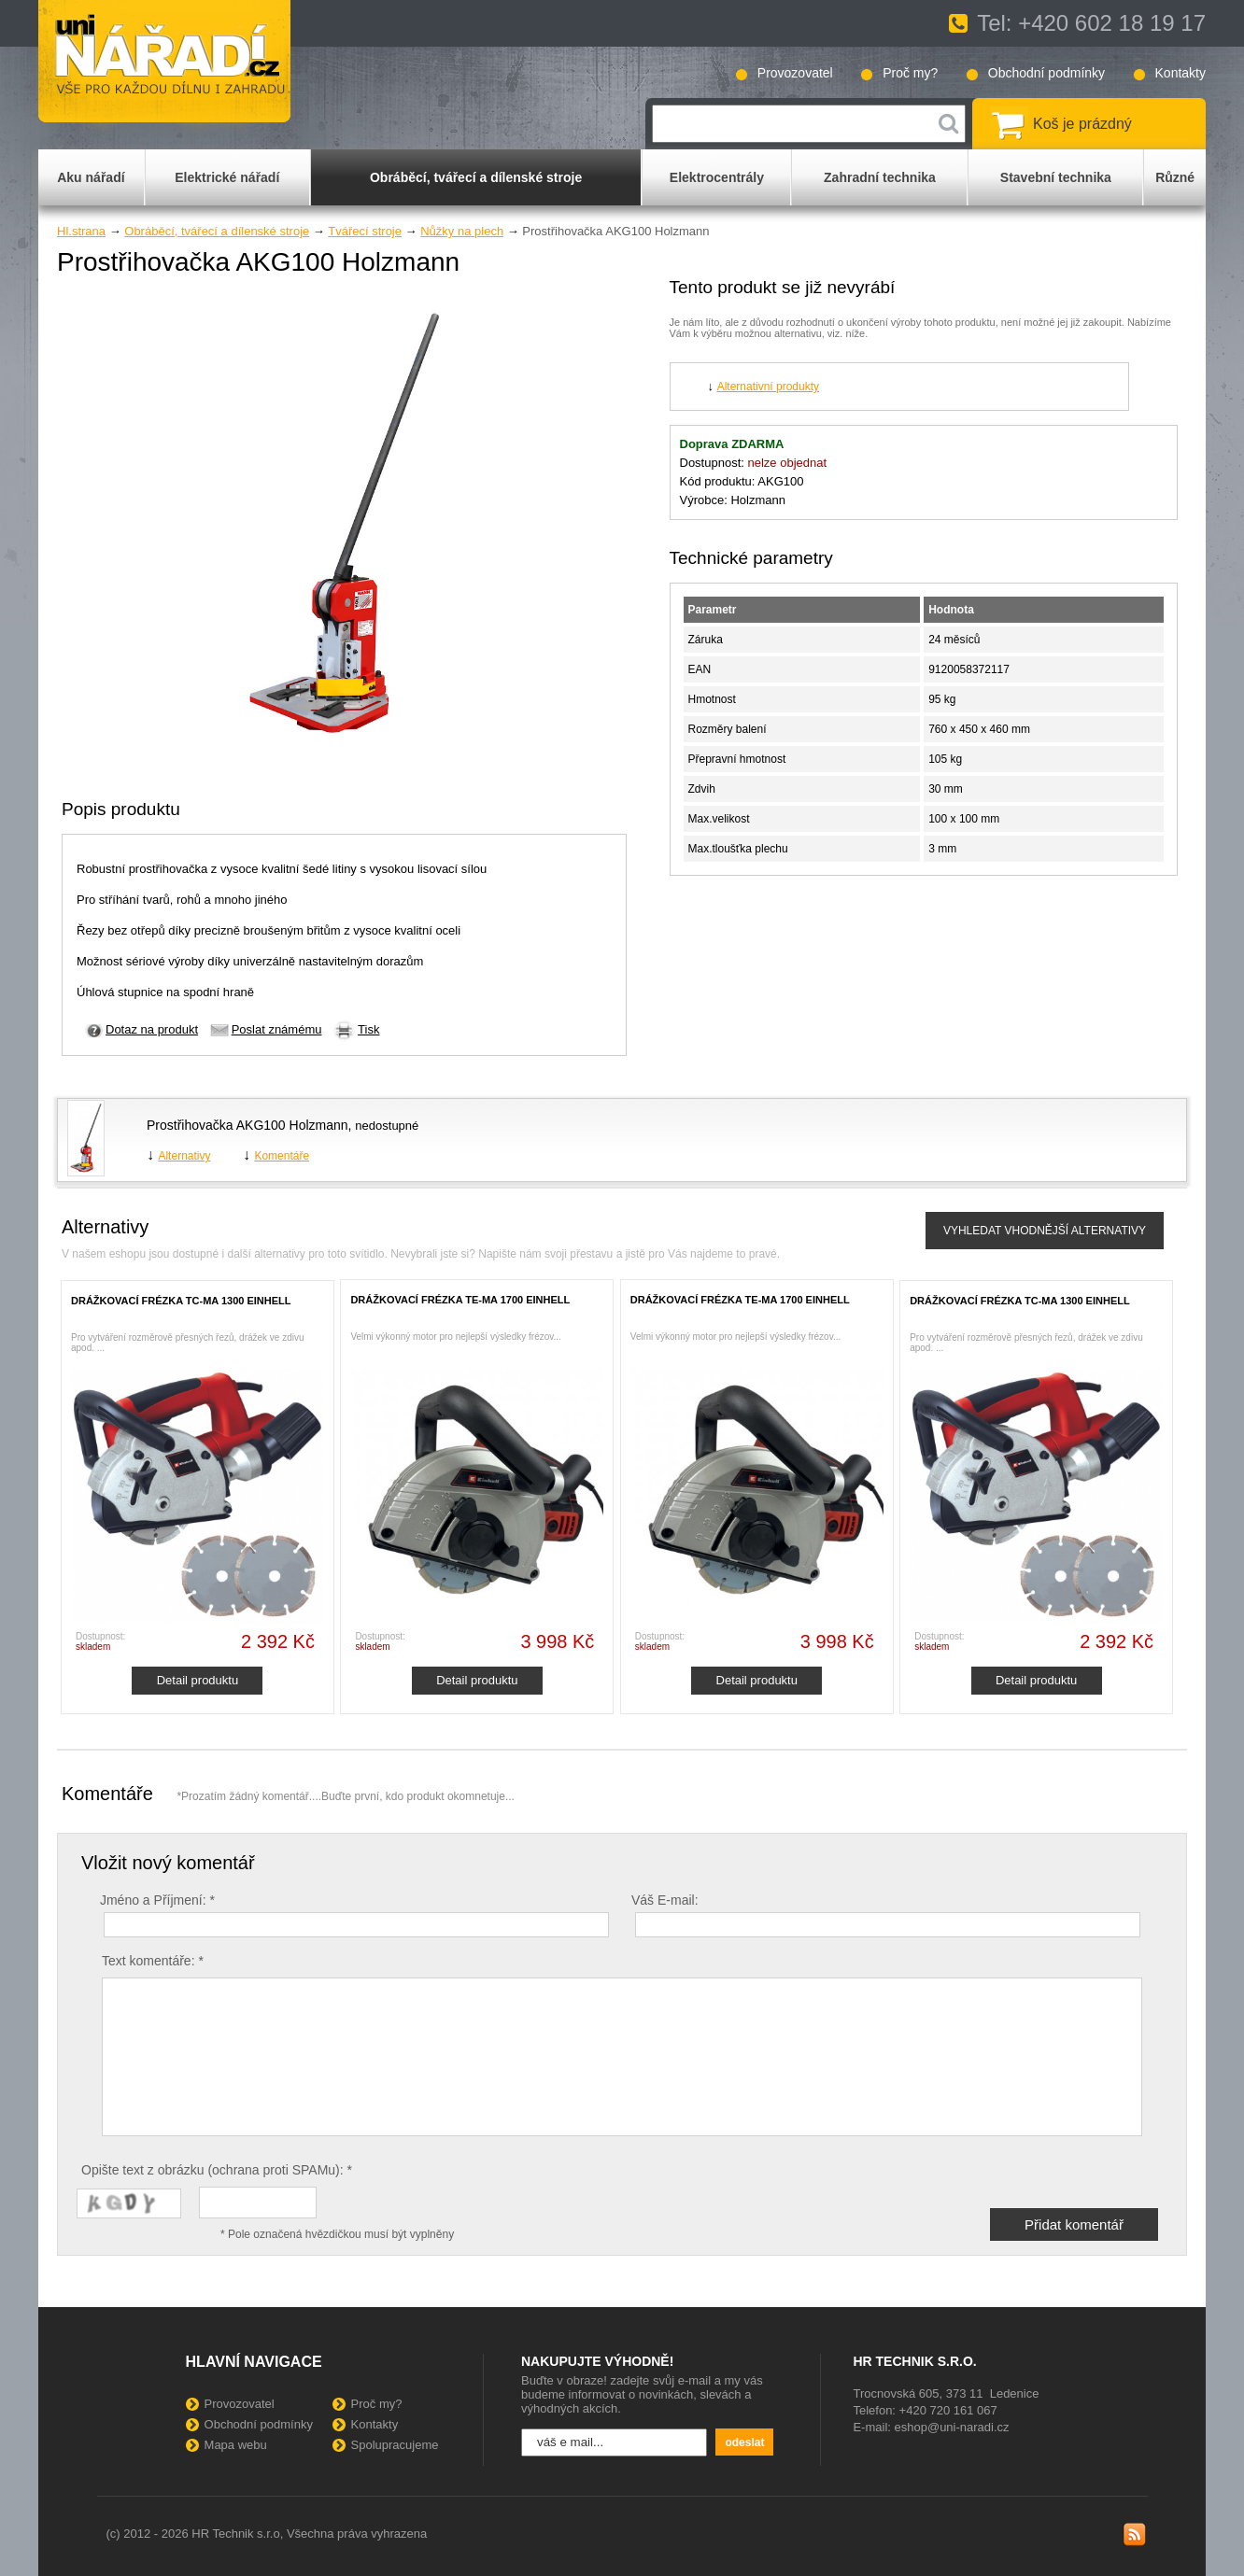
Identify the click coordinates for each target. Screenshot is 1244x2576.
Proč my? (910, 72)
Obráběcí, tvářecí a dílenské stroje (216, 231)
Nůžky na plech (461, 231)
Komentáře (281, 1155)
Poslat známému (277, 1029)
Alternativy (184, 1155)
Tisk (368, 1029)
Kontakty (1180, 72)
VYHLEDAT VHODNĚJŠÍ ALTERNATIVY (1044, 1230)
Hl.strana (81, 231)
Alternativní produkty (768, 386)
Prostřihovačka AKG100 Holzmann (247, 1125)
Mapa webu (236, 2445)
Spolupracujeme (395, 2445)
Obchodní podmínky (1046, 72)
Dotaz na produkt (152, 1029)
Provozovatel (795, 72)
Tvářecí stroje (365, 231)
